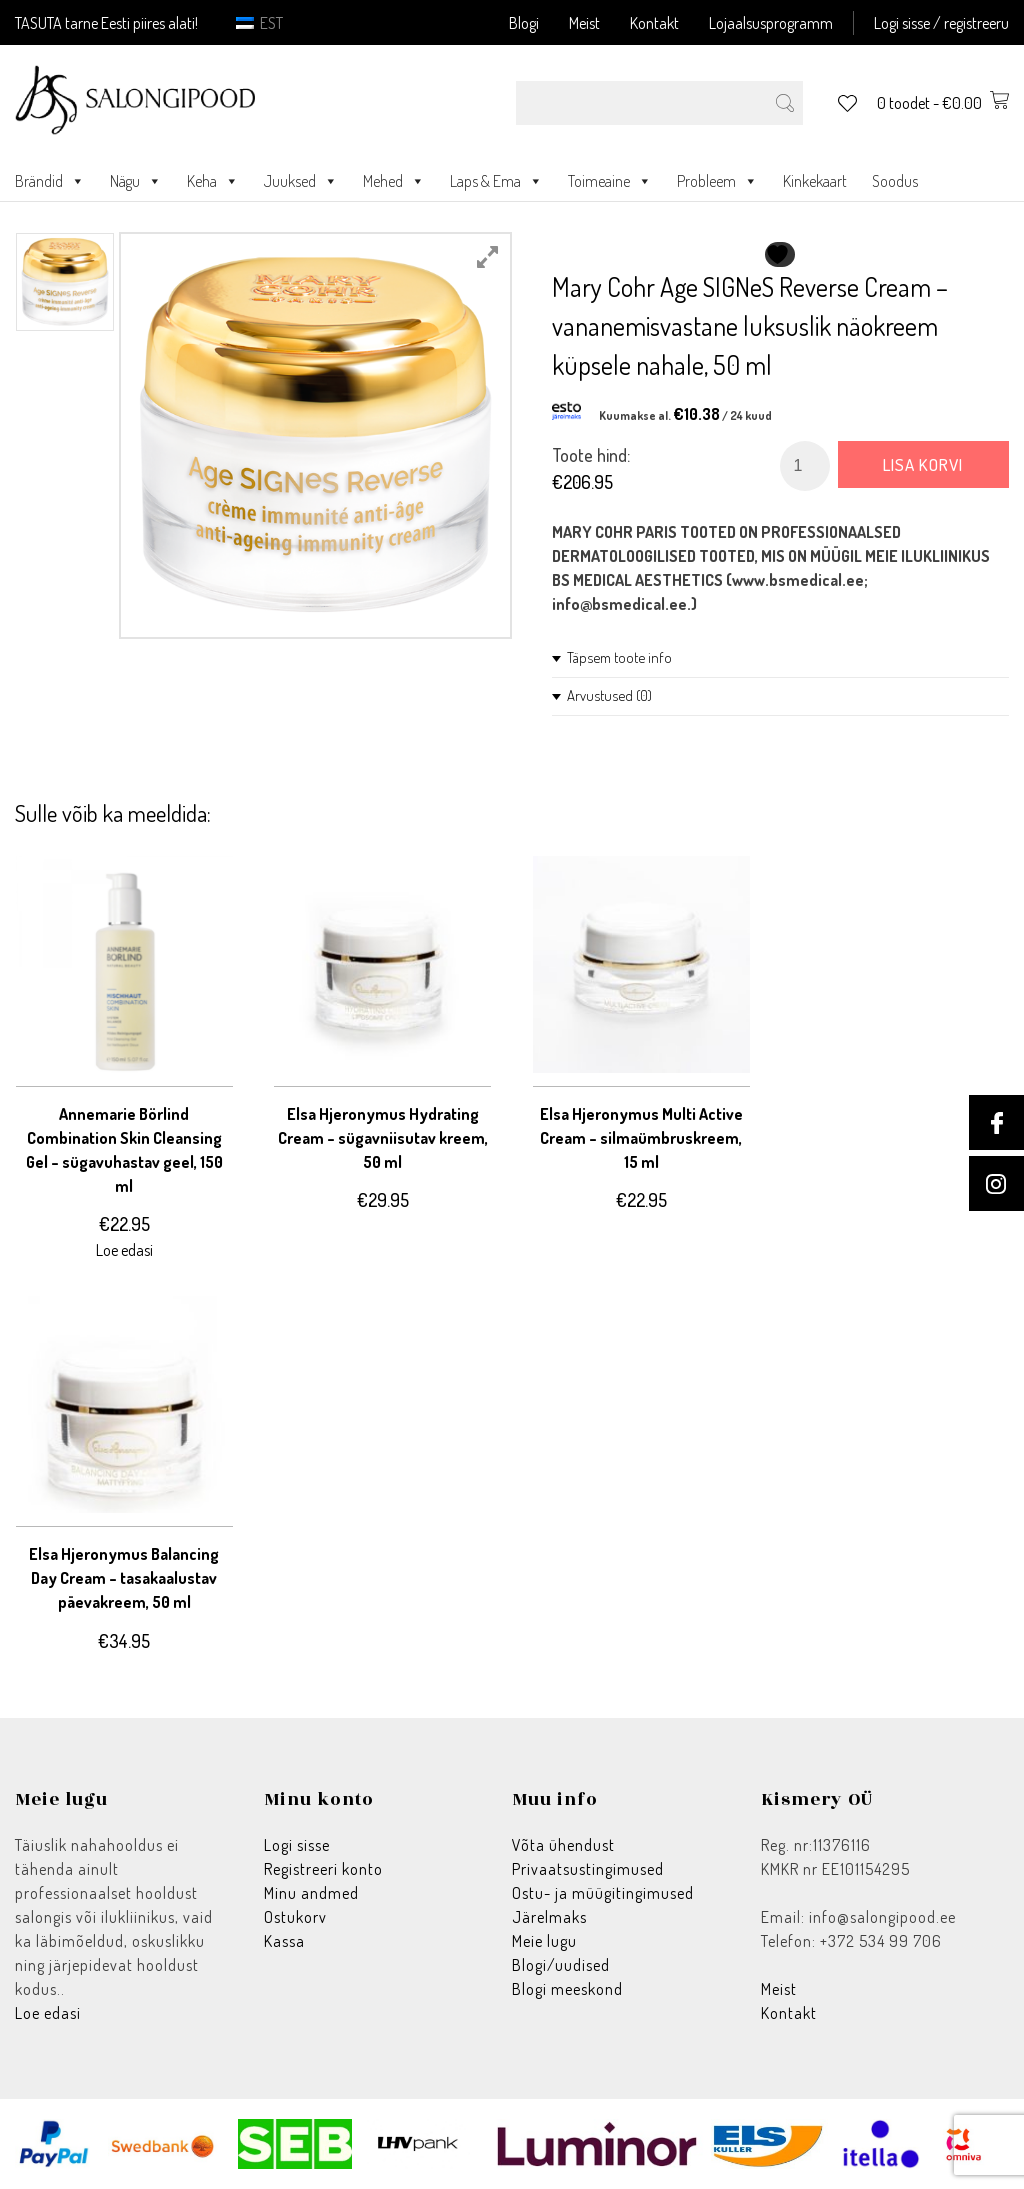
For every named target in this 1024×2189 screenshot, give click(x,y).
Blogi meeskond (567, 1989)
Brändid (50, 181)
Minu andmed (311, 1893)
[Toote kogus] (805, 466)
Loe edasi (48, 2013)
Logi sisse (297, 1845)
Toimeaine (610, 181)
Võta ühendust (563, 1845)
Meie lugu (544, 1941)
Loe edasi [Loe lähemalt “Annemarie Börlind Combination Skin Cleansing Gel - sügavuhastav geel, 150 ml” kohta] (124, 1250)
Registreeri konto (323, 1869)
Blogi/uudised (561, 1965)
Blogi (524, 23)
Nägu (136, 181)
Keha (213, 181)
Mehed (394, 181)
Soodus (895, 181)
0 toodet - (943, 103)
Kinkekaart (815, 181)
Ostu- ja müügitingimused (603, 1893)
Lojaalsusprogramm (771, 23)
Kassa (284, 1941)
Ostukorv (295, 1917)
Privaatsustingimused (588, 1869)
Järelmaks (549, 1917)
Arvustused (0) (609, 695)
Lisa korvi (923, 464)
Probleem (717, 181)
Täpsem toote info (619, 657)
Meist (584, 23)
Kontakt (654, 23)
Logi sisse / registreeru (941, 23)
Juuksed (301, 181)
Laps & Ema (496, 181)
